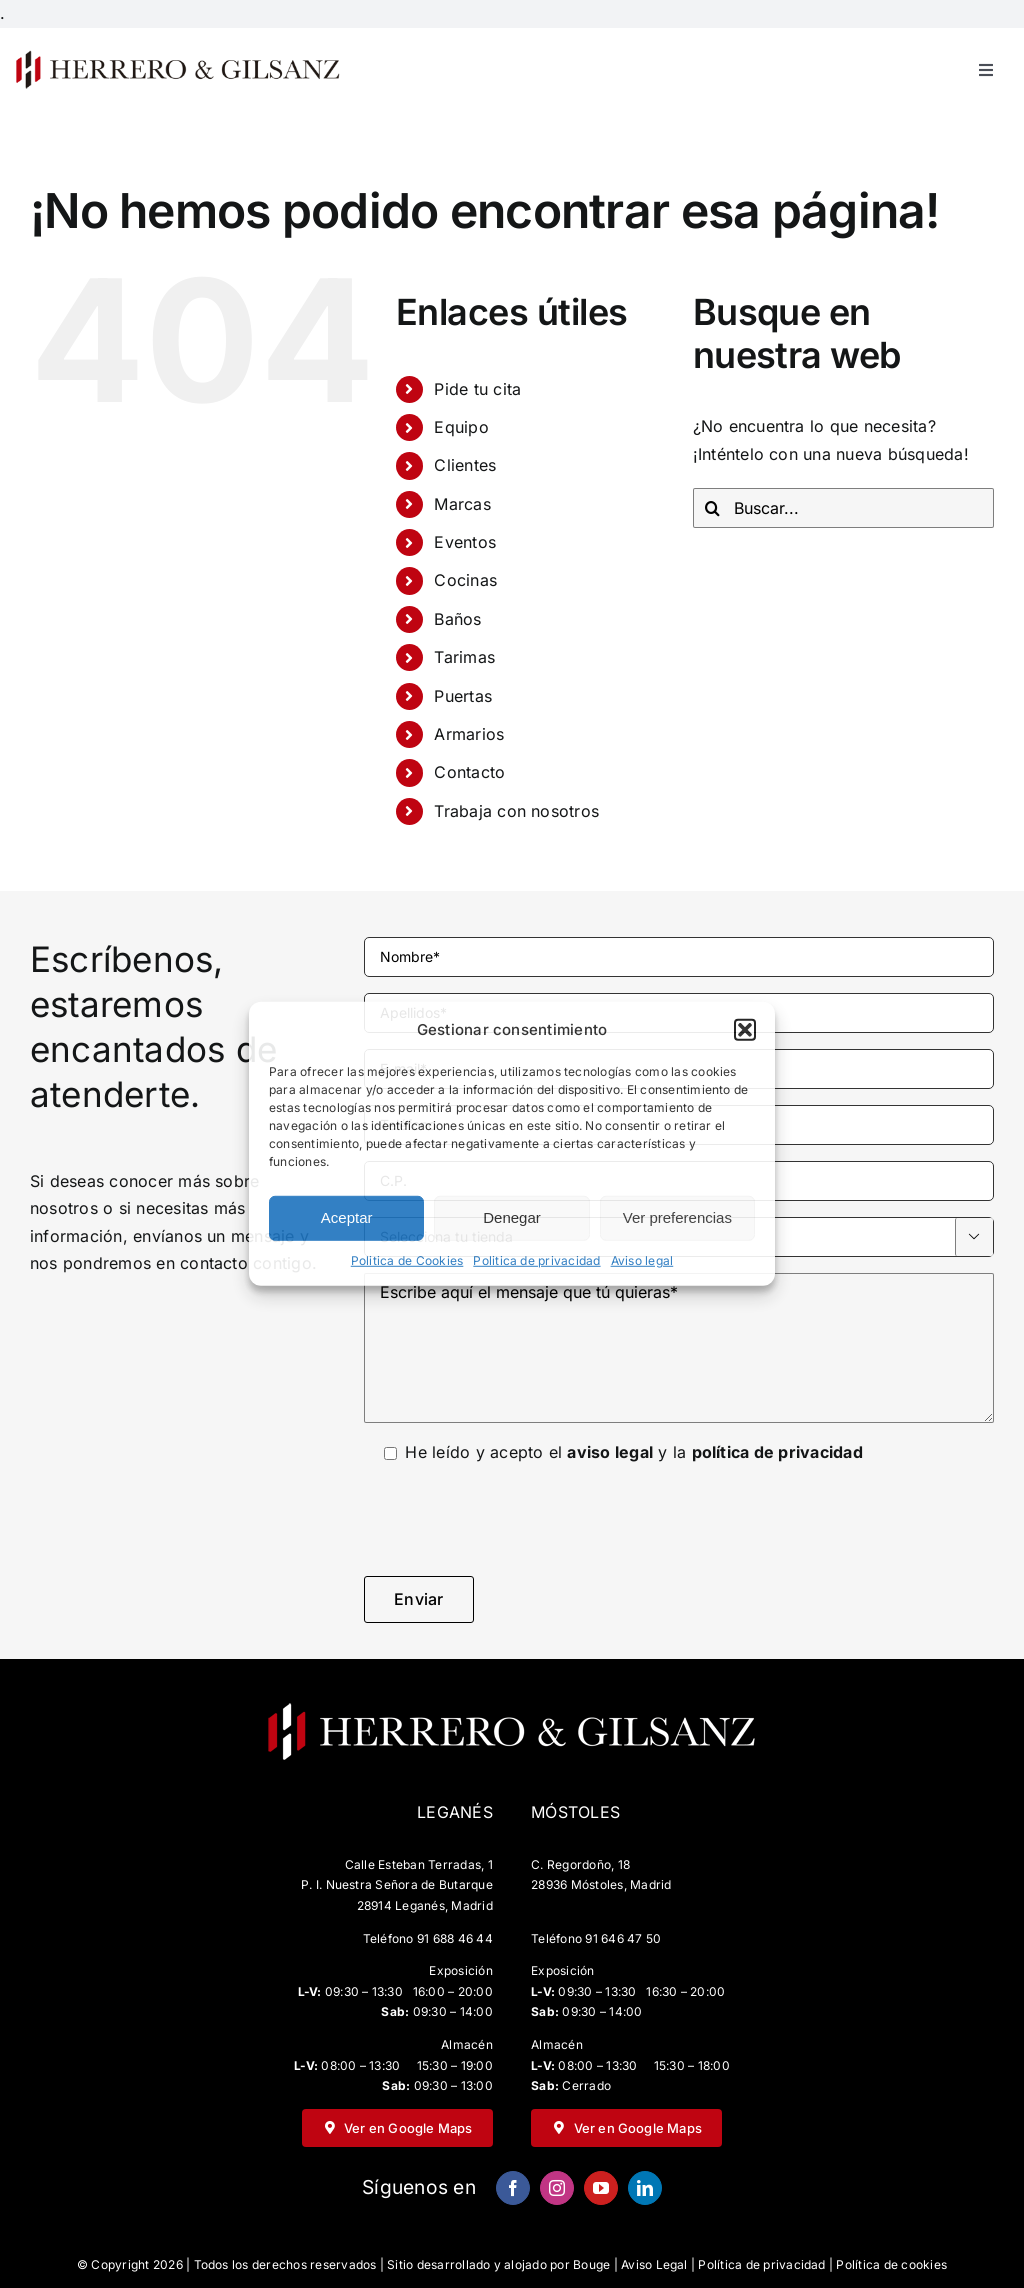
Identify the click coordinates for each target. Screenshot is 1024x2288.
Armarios (469, 734)
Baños (457, 619)
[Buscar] (713, 508)
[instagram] (557, 2188)
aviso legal (610, 1452)
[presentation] (516, 1521)
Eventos (465, 542)
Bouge (591, 2264)
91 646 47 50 (623, 1938)
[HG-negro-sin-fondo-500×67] (177, 56)
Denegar (512, 1217)
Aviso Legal (654, 2264)
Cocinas (465, 580)
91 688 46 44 (455, 1938)
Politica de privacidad (536, 1260)
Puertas (463, 696)
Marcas (462, 504)
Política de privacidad (761, 2264)
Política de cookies (891, 2264)
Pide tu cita (477, 389)
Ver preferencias (677, 1217)
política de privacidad (777, 1452)
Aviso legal (642, 1260)
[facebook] (513, 2188)
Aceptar (347, 1217)
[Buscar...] (843, 508)
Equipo (461, 427)
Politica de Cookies (407, 1260)
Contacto (469, 772)
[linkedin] (645, 2188)
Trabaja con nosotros (516, 811)
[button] (745, 1030)
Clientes (465, 465)
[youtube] (601, 2188)
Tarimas (464, 657)
